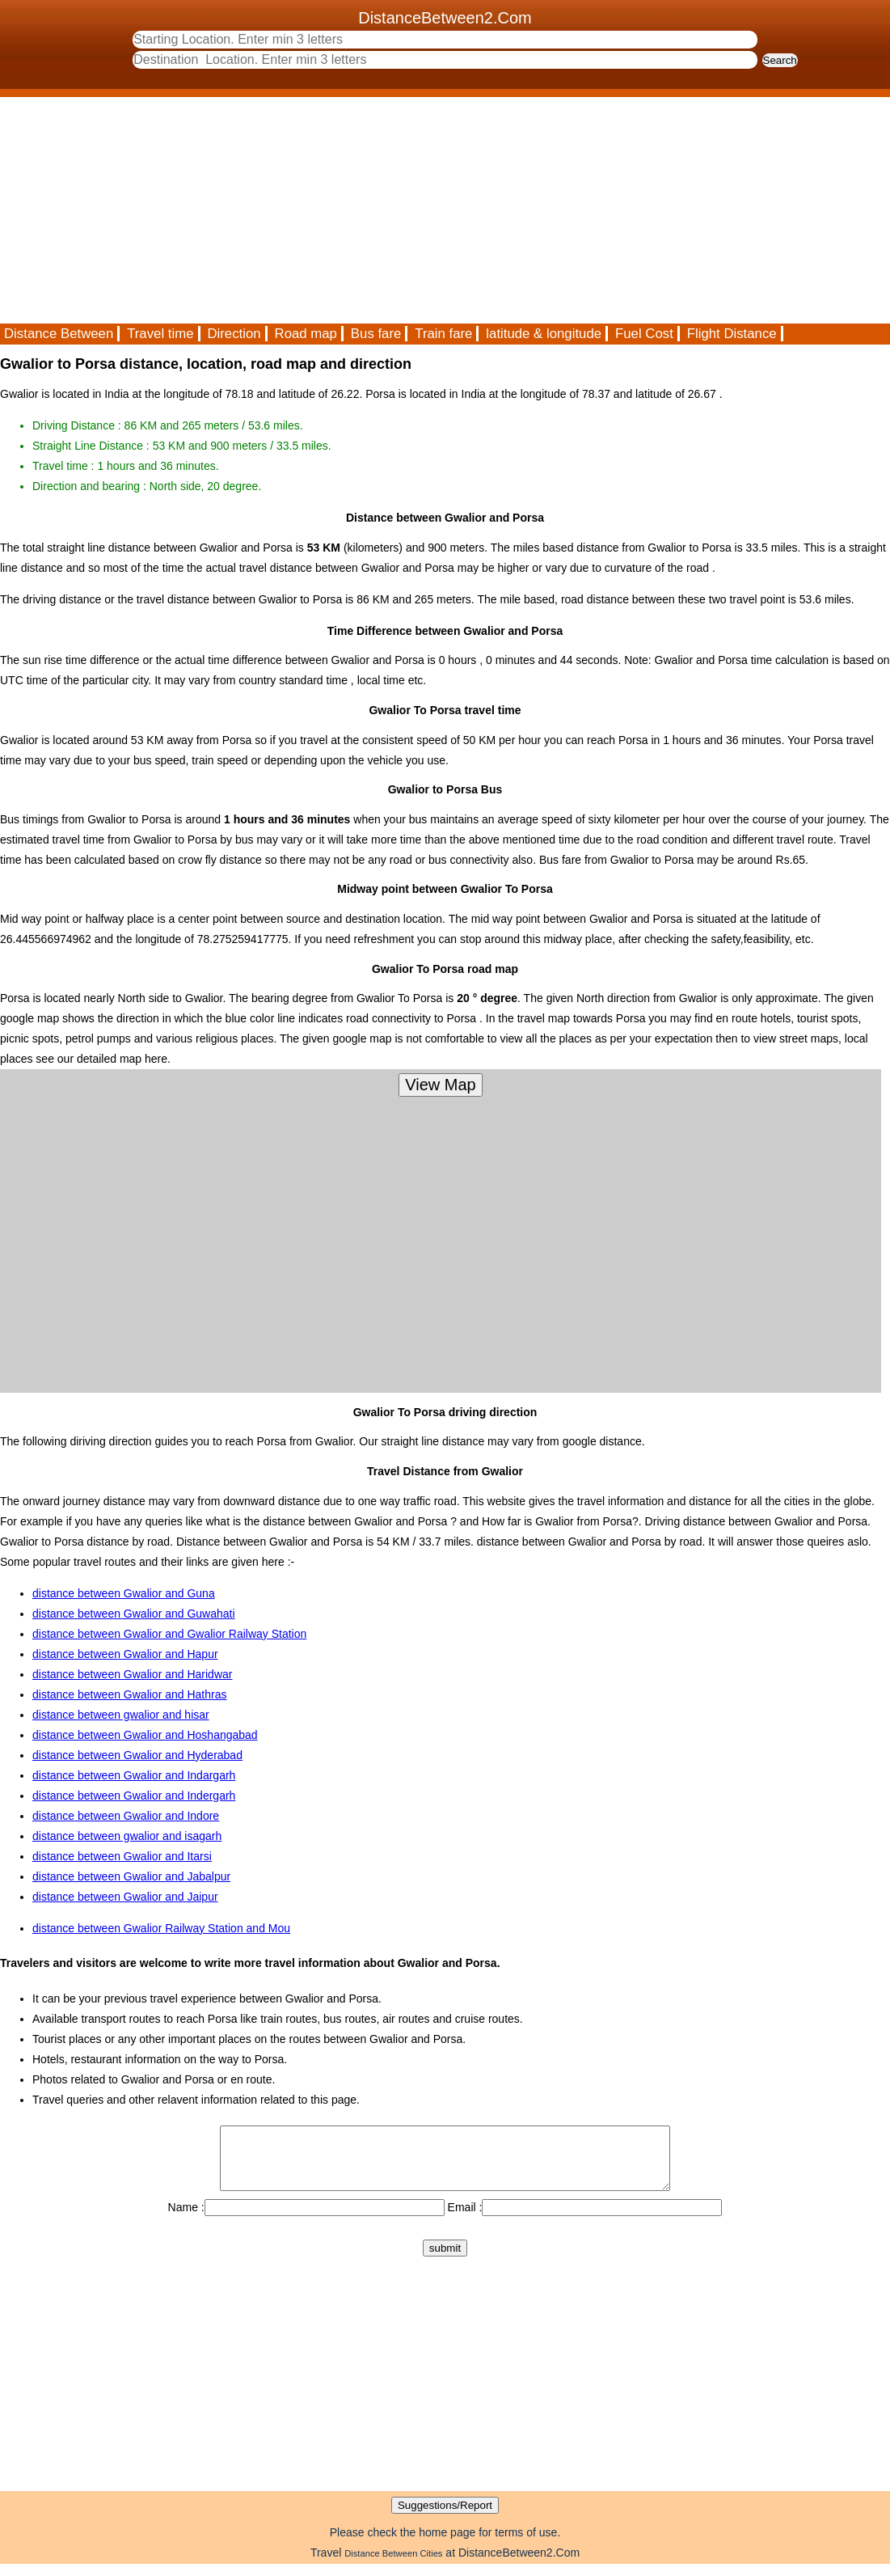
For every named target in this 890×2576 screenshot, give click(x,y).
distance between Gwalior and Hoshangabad (145, 1734)
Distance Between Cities (393, 2565)
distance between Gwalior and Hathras (129, 1694)
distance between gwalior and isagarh (126, 1835)
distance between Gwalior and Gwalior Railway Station (169, 1633)
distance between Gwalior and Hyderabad (137, 1755)
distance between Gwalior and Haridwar (132, 1674)
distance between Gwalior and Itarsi (122, 1856)
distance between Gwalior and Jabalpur (131, 1876)
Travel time (160, 333)
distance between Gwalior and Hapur (125, 1654)
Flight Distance (732, 333)
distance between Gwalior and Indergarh (133, 1795)
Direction (233, 333)
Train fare (443, 333)
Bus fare (376, 333)
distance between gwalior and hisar (120, 1714)
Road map (306, 333)
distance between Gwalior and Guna (123, 1593)
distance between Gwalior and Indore (125, 1815)
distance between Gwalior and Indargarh (133, 1775)
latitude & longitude (543, 333)
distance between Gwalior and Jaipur (125, 1896)
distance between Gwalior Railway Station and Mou (161, 1928)
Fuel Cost (644, 333)
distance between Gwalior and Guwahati (133, 1613)
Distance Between (58, 333)
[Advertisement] (445, 210)
